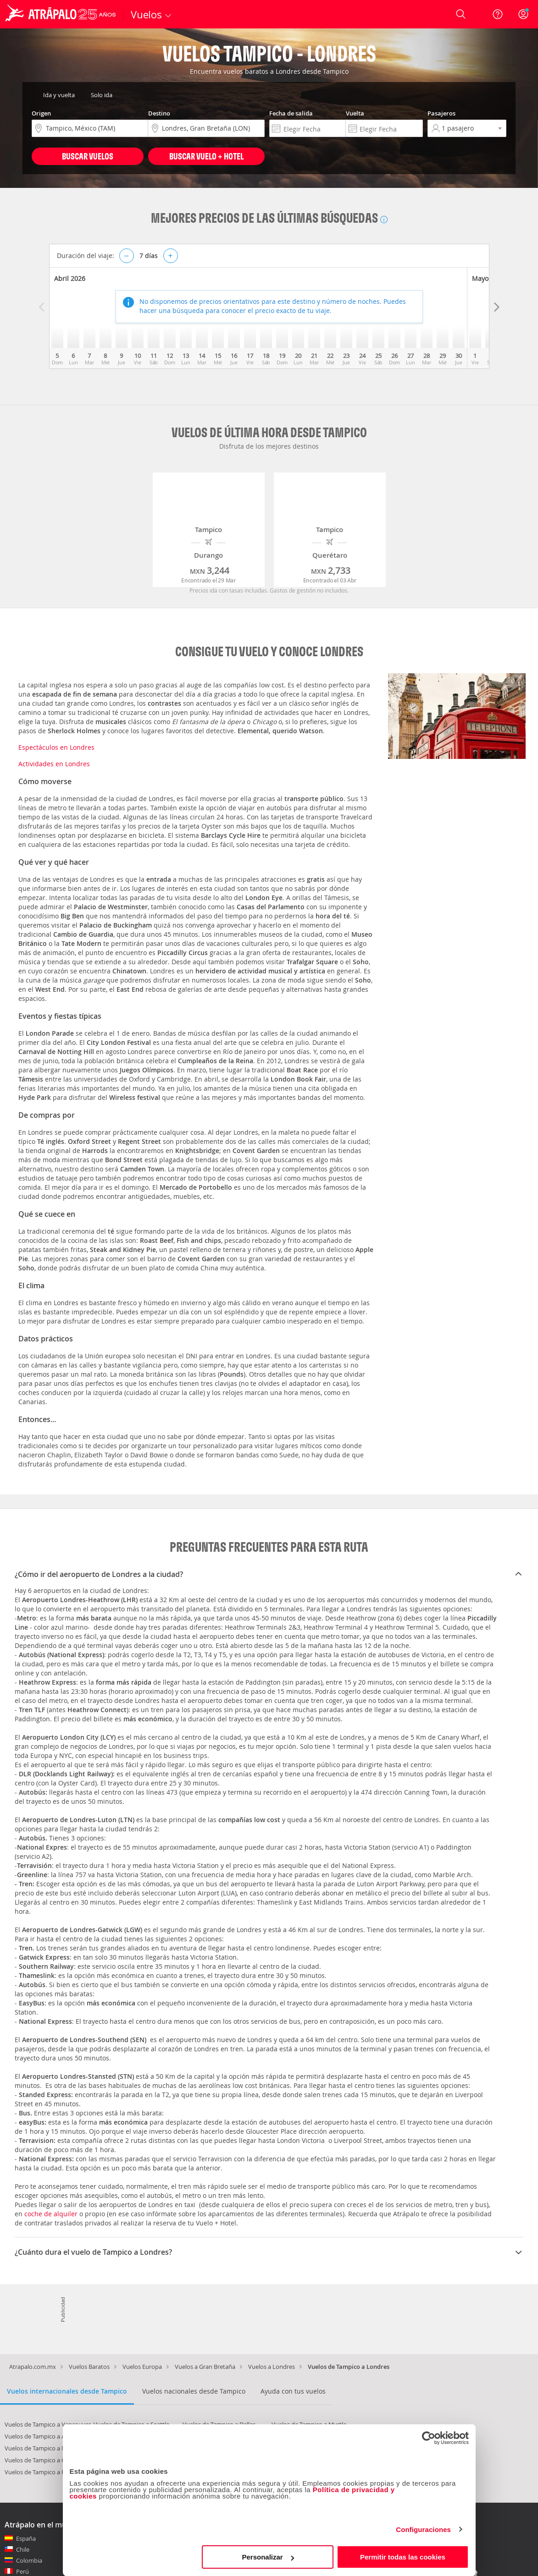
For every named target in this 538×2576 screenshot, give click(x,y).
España (26, 2538)
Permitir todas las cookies (402, 2557)
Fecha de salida (291, 113)
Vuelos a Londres (271, 2366)
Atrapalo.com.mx (32, 2366)
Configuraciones (423, 2529)
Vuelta (355, 113)
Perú (22, 2571)
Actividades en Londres (54, 763)
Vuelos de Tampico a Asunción (46, 2436)
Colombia (29, 2560)
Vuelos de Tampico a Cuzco (41, 2460)
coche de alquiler (51, 2213)
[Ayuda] (497, 14)
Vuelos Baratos (89, 2366)
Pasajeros (441, 113)
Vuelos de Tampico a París (40, 2472)
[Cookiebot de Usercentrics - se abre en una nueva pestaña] (428, 2438)
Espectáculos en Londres (56, 747)
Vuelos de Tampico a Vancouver (48, 2424)
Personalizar (268, 2557)
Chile (22, 2549)
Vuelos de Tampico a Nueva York (49, 2448)
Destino (159, 113)
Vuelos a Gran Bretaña (205, 2366)
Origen (41, 113)
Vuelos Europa (142, 2366)
